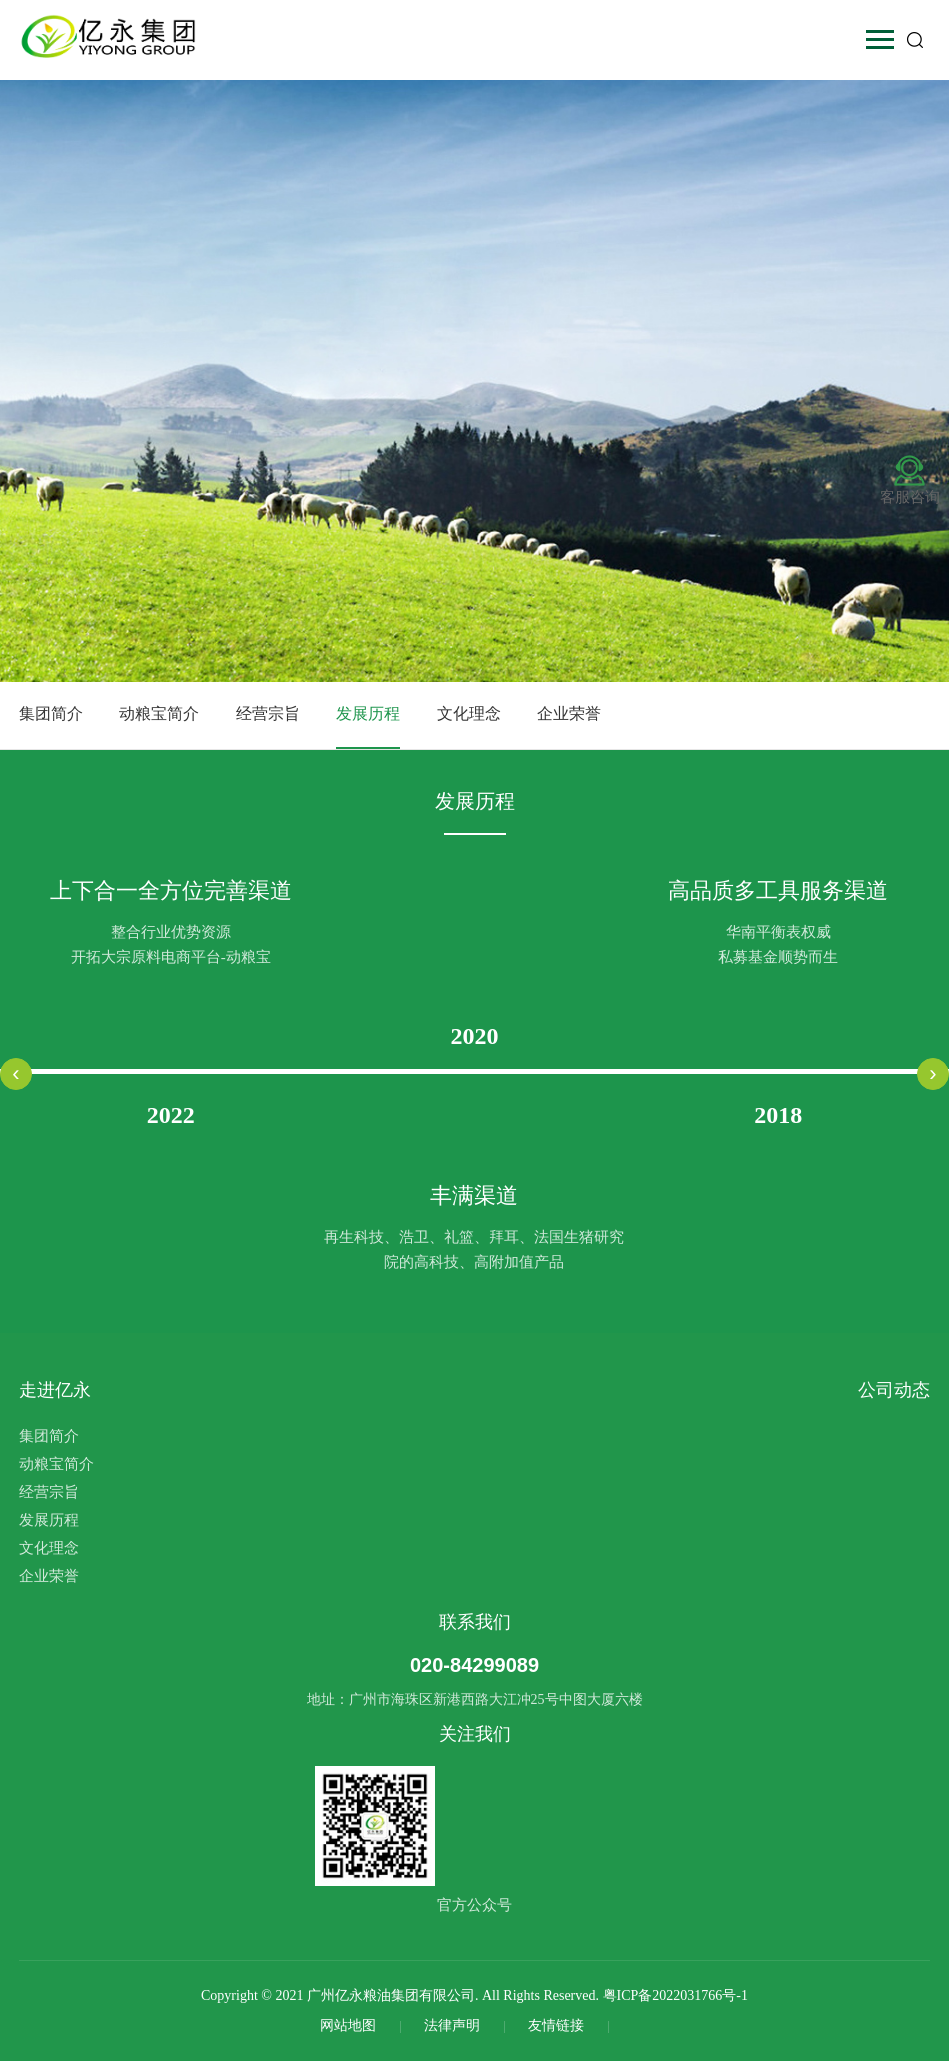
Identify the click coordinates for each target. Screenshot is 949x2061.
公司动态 (894, 1390)
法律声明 (454, 2025)
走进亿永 (55, 1390)
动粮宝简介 (159, 713)
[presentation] (16, 1074)
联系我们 (475, 1622)
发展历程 (368, 713)
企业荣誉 (569, 713)
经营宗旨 (268, 713)
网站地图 (350, 2025)
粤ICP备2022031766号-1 (675, 1995)
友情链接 (558, 2025)
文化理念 (469, 713)
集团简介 (51, 713)
